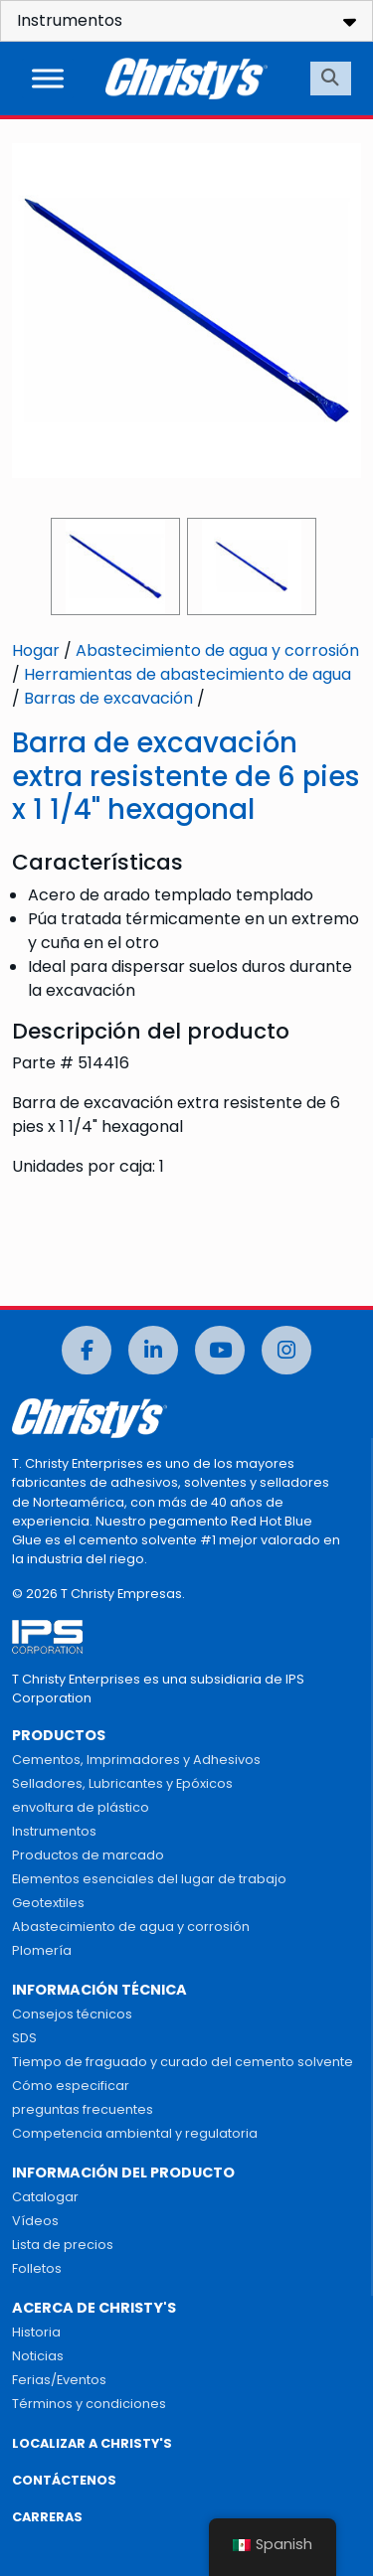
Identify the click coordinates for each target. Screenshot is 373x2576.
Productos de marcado (88, 1855)
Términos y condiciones (89, 2403)
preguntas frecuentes (82, 2109)
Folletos (37, 2268)
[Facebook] (86, 1350)
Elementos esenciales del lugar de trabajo (149, 1878)
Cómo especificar (70, 2085)
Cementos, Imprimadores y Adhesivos (136, 1759)
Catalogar (45, 2196)
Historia (36, 2332)
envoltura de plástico (80, 1807)
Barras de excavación (108, 698)
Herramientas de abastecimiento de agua (187, 674)
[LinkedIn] (153, 1350)
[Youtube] (220, 1350)
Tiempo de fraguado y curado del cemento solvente (182, 2061)
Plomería (42, 1950)
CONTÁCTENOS (64, 2480)
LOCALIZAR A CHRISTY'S (92, 2443)
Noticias (38, 2355)
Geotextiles (48, 1902)
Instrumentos (54, 1831)
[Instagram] (286, 1350)
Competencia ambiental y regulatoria (135, 2133)
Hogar (36, 650)
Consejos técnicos (72, 2014)
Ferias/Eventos (59, 2379)
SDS (24, 2037)
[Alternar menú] (48, 78)
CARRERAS (47, 2516)
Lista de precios (62, 2244)
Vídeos (35, 2220)
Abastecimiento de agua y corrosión (217, 650)
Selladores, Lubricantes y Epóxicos (122, 1783)
